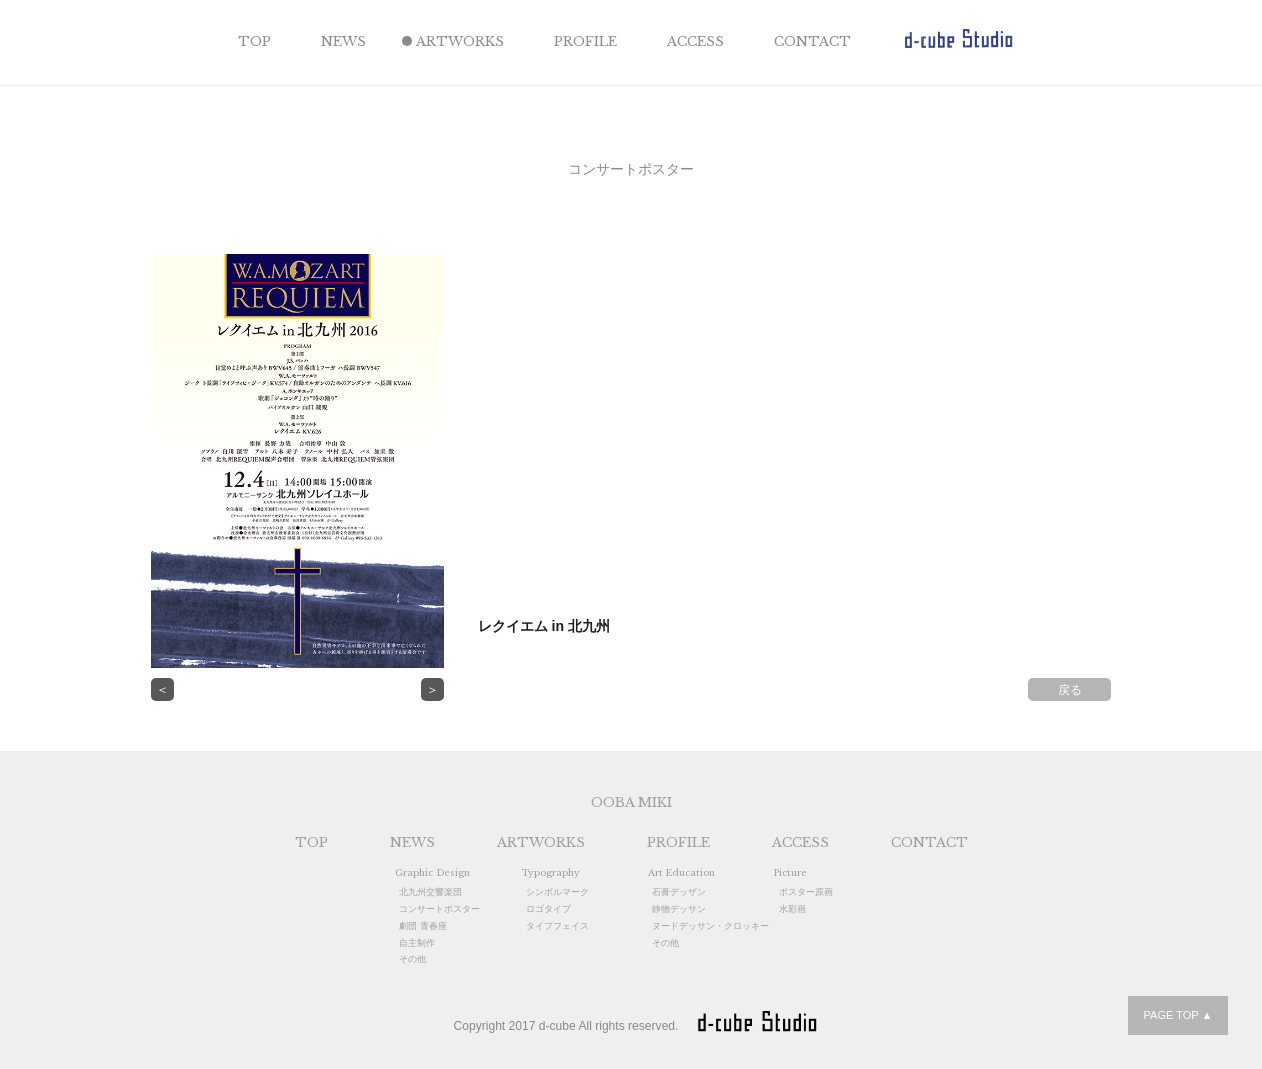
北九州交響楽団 (430, 892)
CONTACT (812, 41)
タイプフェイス (557, 926)
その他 (412, 959)
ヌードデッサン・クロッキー (710, 926)
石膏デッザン (679, 892)
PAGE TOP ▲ (1177, 1015)
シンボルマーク (557, 892)
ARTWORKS (460, 41)
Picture (790, 872)
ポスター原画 (806, 892)
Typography (550, 872)
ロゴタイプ (548, 909)
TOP (254, 41)
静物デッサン (679, 909)
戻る (1070, 690)
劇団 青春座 (423, 926)
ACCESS (695, 41)
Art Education (681, 872)
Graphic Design (432, 872)
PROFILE (585, 41)
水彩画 (792, 909)
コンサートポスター (439, 909)
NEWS (343, 41)
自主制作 (417, 943)
